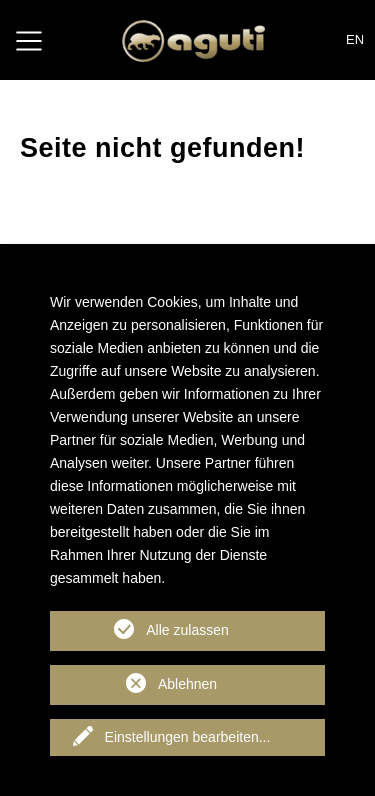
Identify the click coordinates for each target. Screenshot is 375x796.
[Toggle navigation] (29, 40)
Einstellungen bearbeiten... (188, 737)
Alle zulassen (187, 630)
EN (355, 39)
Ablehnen (187, 684)
